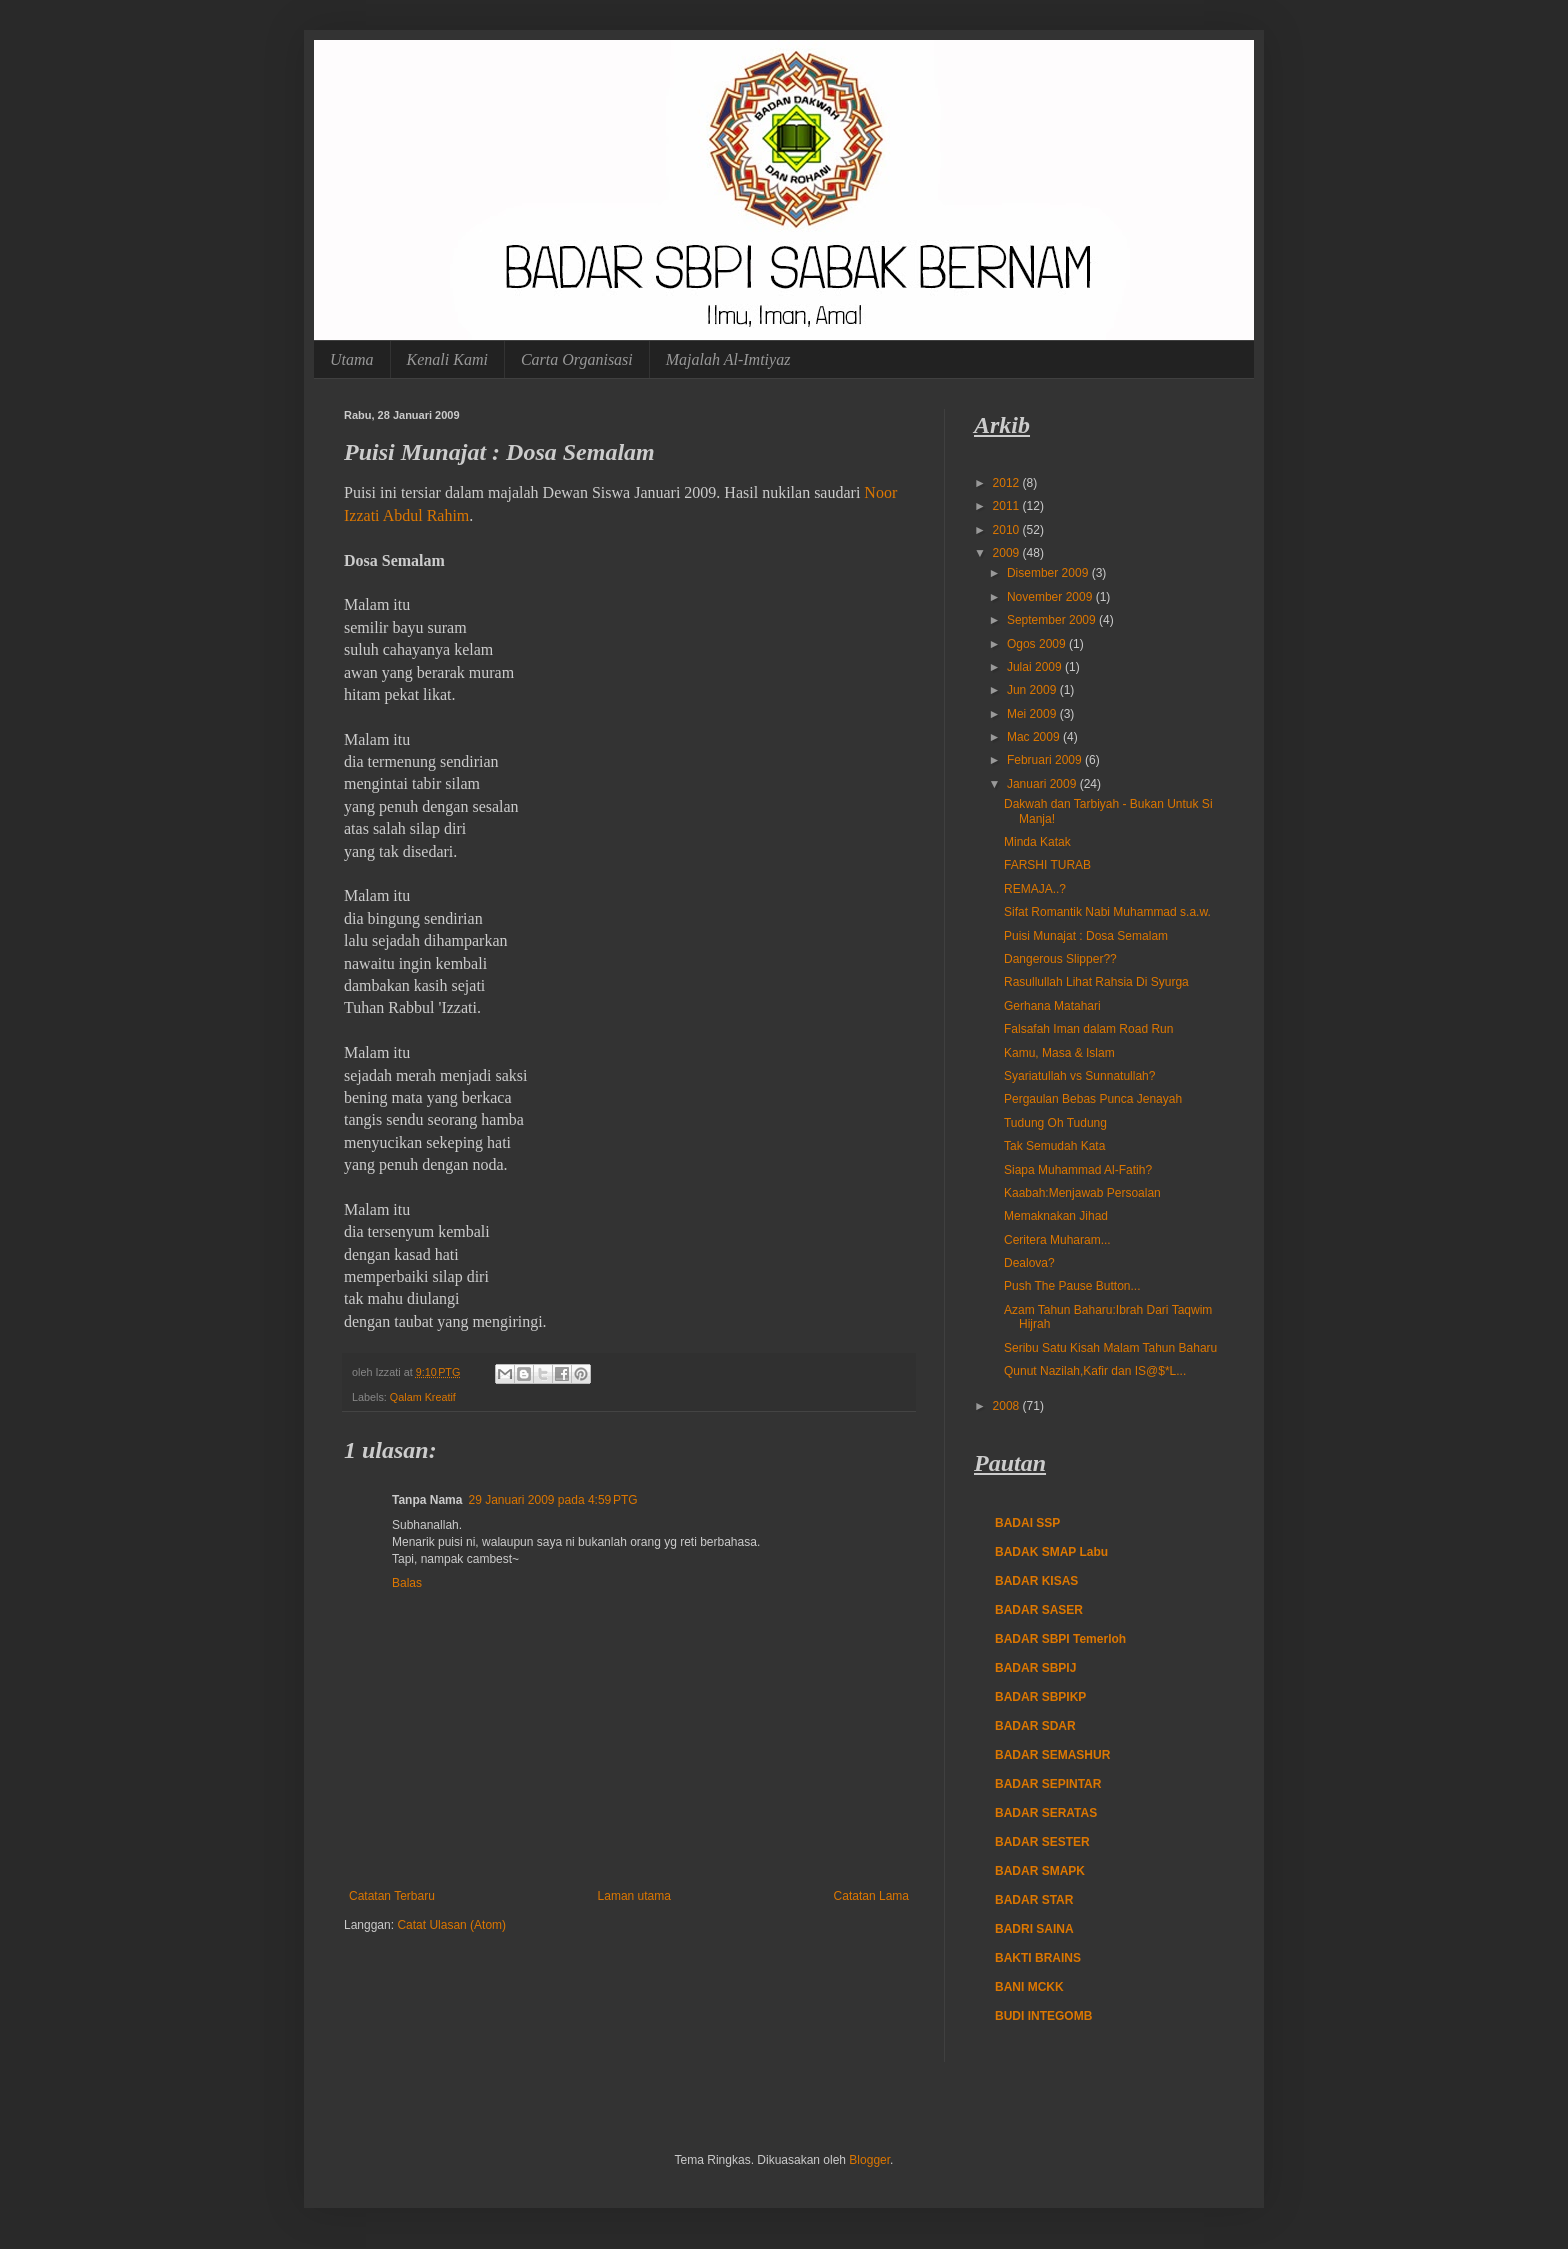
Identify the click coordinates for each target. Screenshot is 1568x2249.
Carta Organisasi (577, 359)
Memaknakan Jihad (1056, 1216)
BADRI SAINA (1034, 1929)
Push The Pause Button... (1072, 1286)
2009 (1008, 553)
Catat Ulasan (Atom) (451, 1925)
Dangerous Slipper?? (1060, 959)
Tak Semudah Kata (1054, 1146)
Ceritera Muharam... (1057, 1240)
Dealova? (1029, 1263)
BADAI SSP (1027, 1523)
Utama (352, 359)
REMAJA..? (1035, 889)
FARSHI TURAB (1047, 865)
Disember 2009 (1049, 573)
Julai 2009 (1036, 667)
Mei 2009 (1033, 714)
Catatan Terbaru (392, 1896)
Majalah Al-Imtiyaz (728, 359)
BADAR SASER (1039, 1610)
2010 (1008, 530)
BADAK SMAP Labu (1051, 1552)
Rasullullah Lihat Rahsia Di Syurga (1096, 982)
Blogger (869, 2160)
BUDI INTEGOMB (1043, 2016)
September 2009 (1053, 620)
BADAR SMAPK (1040, 1871)
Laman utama (634, 1896)
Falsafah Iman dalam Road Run (1088, 1029)
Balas (407, 1583)
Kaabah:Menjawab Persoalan (1082, 1193)
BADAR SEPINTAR (1048, 1784)
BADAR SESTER (1042, 1842)
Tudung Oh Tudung (1055, 1123)
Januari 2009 (1043, 784)
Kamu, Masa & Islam (1059, 1053)
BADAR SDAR (1035, 1726)
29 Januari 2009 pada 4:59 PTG (552, 1500)
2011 (1008, 506)
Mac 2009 (1035, 737)
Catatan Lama (871, 1896)
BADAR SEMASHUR (1052, 1755)
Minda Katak (1037, 842)
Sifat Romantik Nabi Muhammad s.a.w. (1107, 912)
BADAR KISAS (1036, 1581)
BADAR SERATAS (1046, 1813)
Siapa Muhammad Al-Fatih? (1078, 1170)
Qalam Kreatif (423, 1397)
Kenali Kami (447, 359)
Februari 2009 (1046, 760)
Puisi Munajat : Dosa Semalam (1086, 936)
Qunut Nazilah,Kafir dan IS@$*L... (1095, 1371)
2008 (1008, 1406)
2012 (1008, 483)
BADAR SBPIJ (1035, 1668)
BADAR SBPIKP (1040, 1697)
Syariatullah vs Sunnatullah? (1079, 1076)
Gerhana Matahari (1052, 1006)
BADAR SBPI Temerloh (1060, 1639)
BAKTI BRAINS (1038, 1958)
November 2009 (1051, 597)
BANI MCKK (1029, 1987)
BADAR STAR (1034, 1900)
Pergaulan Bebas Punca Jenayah (1093, 1099)
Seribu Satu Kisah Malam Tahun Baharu (1110, 1348)
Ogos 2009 (1038, 644)
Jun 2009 (1033, 690)
